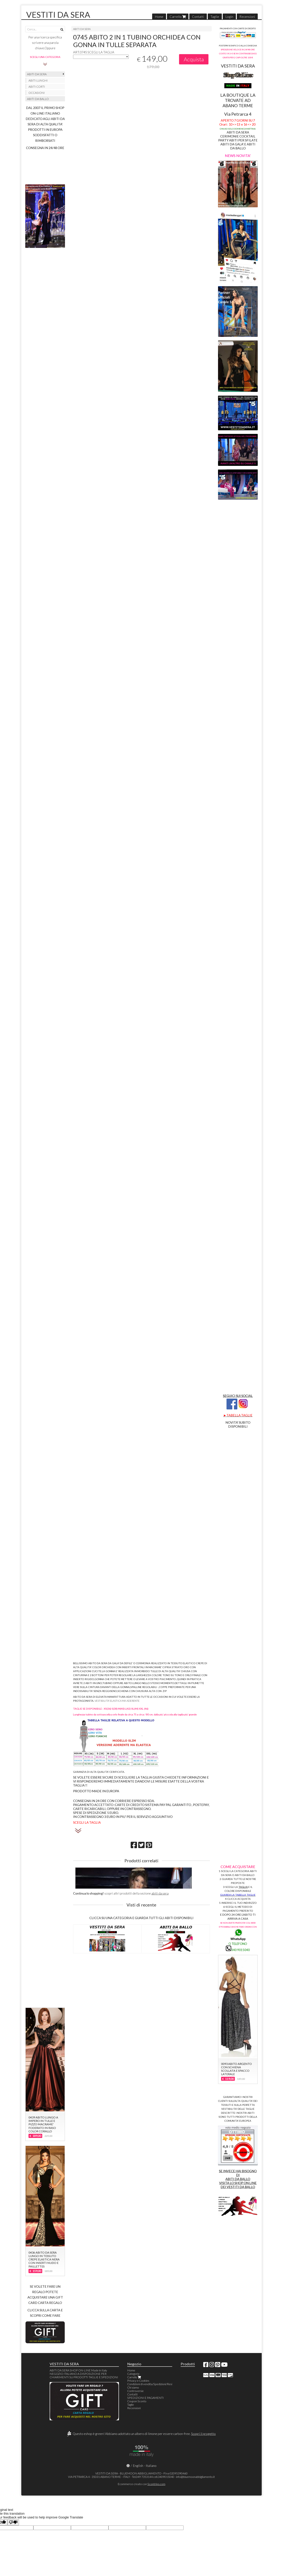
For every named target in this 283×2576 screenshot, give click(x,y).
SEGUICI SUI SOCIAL (238, 1396)
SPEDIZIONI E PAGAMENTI (145, 2397)
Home (159, 17)
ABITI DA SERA (82, 28)
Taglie (214, 17)
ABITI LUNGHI (38, 80)
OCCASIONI (37, 92)
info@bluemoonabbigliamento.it (195, 2476)
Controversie (135, 2391)
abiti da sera (160, 1893)
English (138, 2466)
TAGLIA (243, 1886)
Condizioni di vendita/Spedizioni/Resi (149, 2384)
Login (229, 17)
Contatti (198, 17)
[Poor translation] (13, 2522)
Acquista (194, 59)
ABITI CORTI (37, 86)
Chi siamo (133, 2387)
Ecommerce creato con (141, 2484)
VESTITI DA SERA (58, 14)
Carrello (178, 17)
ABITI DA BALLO (38, 98)
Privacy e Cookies (138, 2380)
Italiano (151, 2466)
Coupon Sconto (136, 2401)
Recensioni (247, 17)
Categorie (133, 2373)
